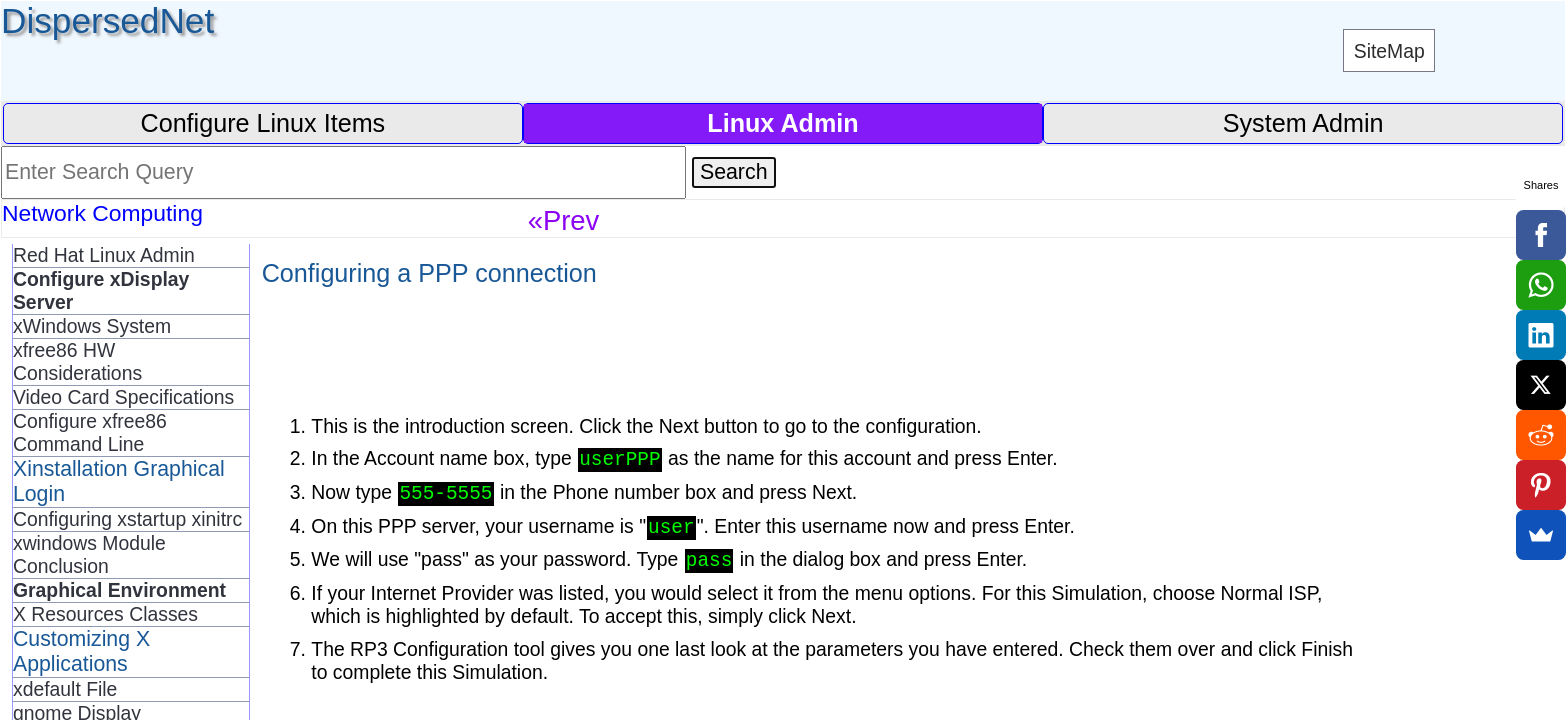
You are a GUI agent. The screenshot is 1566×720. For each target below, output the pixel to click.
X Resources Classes (105, 614)
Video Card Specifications (123, 397)
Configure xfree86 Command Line (90, 432)
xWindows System (92, 326)
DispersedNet (107, 20)
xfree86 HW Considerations (77, 361)
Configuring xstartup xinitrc (127, 519)
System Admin (1303, 123)
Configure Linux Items (262, 123)
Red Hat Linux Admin (104, 255)
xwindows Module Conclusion (89, 554)
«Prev (564, 220)
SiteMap (1389, 51)
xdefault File (65, 689)
